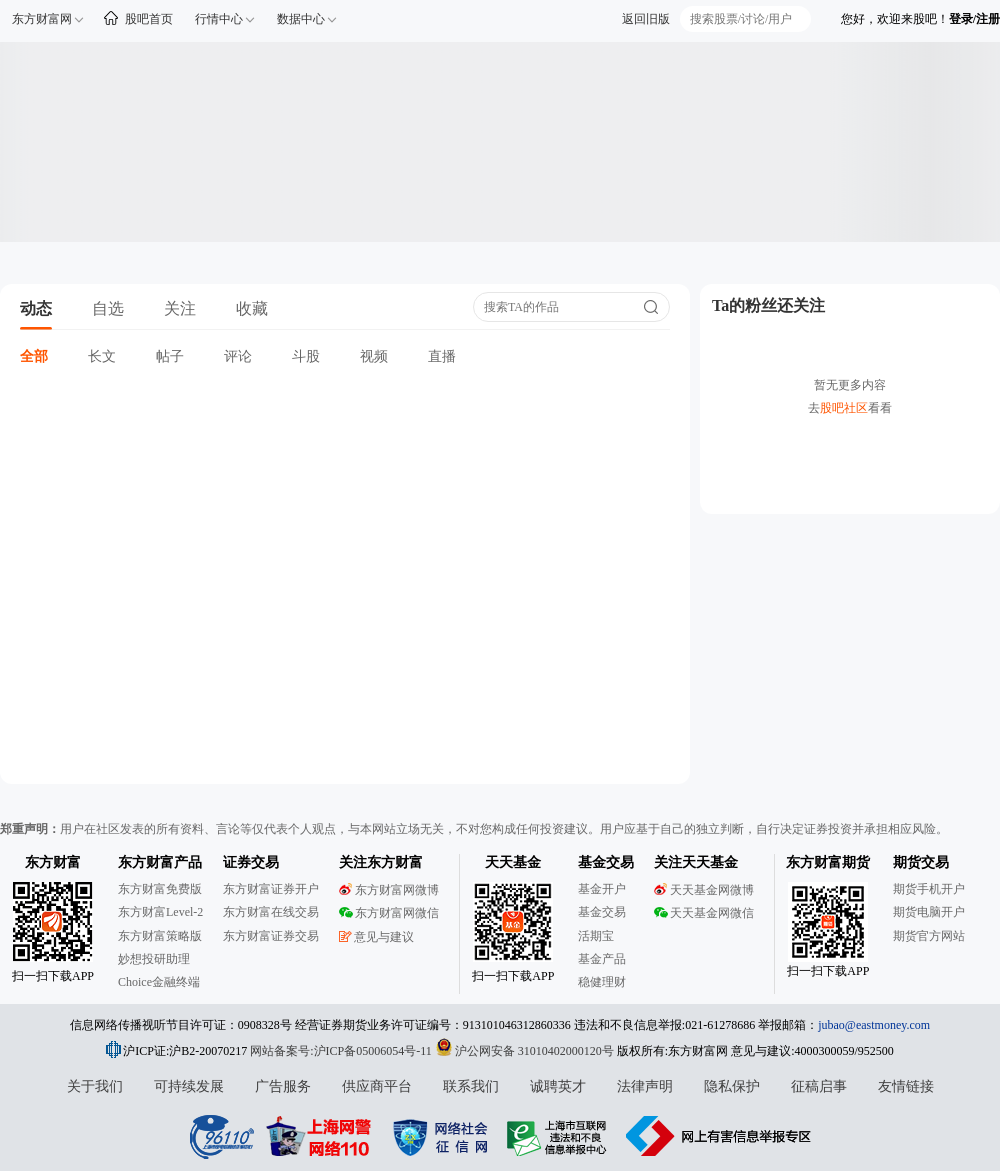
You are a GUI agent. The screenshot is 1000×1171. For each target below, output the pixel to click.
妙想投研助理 (154, 959)
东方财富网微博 (389, 890)
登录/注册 (974, 19)
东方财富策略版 (160, 936)
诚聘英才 (558, 1086)
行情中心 (219, 19)
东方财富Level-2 (160, 912)
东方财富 (53, 862)
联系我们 (471, 1086)
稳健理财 (602, 982)
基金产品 (602, 959)
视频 (374, 356)
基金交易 (602, 912)
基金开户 (602, 889)
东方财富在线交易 (271, 912)
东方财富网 (42, 19)
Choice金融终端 (159, 982)
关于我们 (95, 1086)
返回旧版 (646, 19)
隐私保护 (732, 1086)
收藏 (252, 308)
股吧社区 (844, 408)
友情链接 (906, 1086)
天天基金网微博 (704, 890)
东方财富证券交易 (271, 936)
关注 (180, 308)
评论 (238, 356)
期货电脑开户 (929, 912)
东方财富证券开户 (271, 889)
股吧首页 (149, 19)
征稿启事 (819, 1086)
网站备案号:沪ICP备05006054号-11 (342, 1051)
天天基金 (513, 862)
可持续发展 (189, 1086)
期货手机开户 (929, 889)
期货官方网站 (929, 936)
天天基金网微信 (704, 913)
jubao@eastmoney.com (874, 1025)
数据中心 (301, 19)
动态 (36, 308)
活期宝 (596, 936)
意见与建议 (376, 937)
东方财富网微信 (389, 913)
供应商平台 (377, 1086)
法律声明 (645, 1086)
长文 (102, 356)
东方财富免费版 (160, 889)
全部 (34, 356)
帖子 (170, 356)
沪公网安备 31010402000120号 (524, 1051)
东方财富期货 (828, 862)
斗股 (306, 356)
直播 (442, 356)
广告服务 (283, 1086)
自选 (108, 308)
